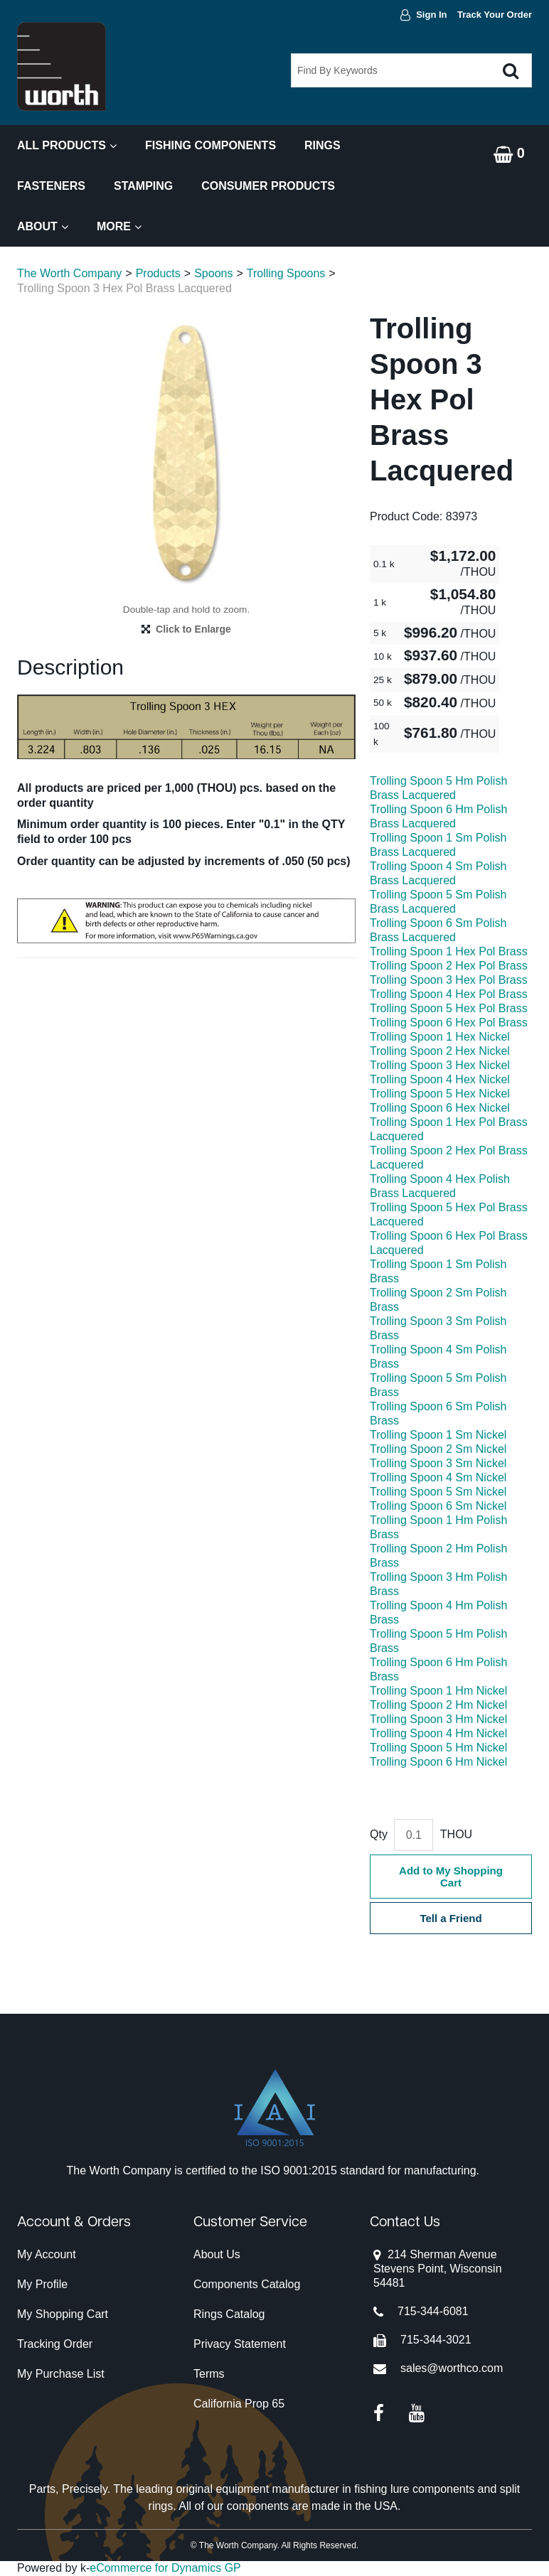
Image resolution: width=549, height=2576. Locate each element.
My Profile (42, 2284)
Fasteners (51, 186)
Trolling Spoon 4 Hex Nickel (440, 1079)
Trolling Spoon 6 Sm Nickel (438, 1506)
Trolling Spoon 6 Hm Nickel (438, 1762)
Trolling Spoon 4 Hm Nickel (438, 1733)
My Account (46, 2254)
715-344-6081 (433, 2311)
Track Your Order (494, 14)
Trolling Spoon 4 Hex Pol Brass (449, 994)
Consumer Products (268, 186)
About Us (216, 2254)
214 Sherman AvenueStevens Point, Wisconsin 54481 (437, 2268)
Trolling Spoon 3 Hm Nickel (438, 1719)
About (42, 226)
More (119, 226)
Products (158, 273)
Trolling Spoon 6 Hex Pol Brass (449, 1022)
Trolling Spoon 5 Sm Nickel (438, 1492)
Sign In (431, 14)
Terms (209, 2374)
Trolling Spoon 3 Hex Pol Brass (449, 980)
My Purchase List (61, 2374)
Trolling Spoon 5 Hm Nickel (438, 1748)
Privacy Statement (239, 2344)
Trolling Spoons (286, 273)
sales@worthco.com (451, 2368)
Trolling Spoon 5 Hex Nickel (440, 1094)
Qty (379, 1834)
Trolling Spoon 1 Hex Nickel (440, 1037)
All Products (67, 145)
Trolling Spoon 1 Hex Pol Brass (449, 951)
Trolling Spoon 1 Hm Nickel (438, 1691)
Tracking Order (54, 2344)
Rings (322, 145)
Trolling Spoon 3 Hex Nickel (440, 1065)
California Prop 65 (238, 2404)
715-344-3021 (435, 2340)
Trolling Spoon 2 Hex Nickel (440, 1051)
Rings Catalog (229, 2314)
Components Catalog (246, 2284)
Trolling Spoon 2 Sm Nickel (438, 1449)
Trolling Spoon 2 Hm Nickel (438, 1705)
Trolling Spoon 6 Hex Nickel (440, 1108)
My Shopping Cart (62, 2314)
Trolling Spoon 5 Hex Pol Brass (449, 1008)
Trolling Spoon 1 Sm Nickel (438, 1435)
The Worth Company (69, 273)
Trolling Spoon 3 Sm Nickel (438, 1463)
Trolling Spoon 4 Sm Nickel (438, 1477)
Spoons (213, 273)
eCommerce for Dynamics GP (165, 2568)
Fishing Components (210, 145)
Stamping (143, 186)
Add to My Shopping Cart (451, 1876)
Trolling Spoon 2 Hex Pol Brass (449, 966)
